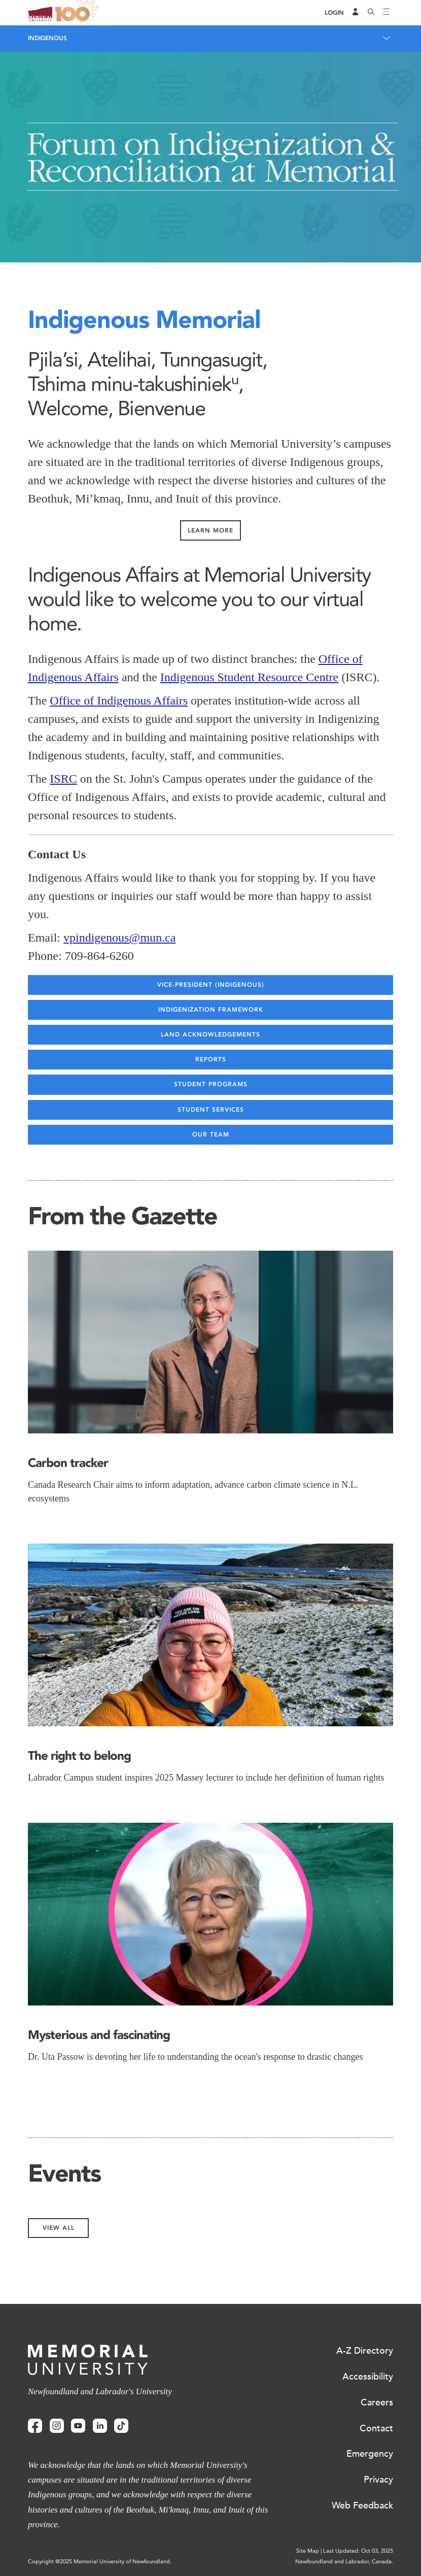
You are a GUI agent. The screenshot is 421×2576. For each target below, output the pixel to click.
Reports (210, 1059)
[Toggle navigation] (386, 12)
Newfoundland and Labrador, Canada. (344, 2561)
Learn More (210, 530)
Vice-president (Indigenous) (210, 984)
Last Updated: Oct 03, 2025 (358, 2551)
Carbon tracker (68, 1462)
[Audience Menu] (355, 13)
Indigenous (47, 38)
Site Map (307, 2551)
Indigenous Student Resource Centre (249, 677)
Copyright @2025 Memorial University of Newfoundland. (99, 2561)
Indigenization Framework (210, 1009)
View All (59, 2227)
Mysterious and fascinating (99, 2034)
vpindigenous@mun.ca (119, 937)
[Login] (334, 13)
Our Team (210, 1134)
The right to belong (79, 1755)
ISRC (63, 778)
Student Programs (211, 1084)
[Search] (371, 13)
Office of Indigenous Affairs (119, 700)
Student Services (211, 1109)
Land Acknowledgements (210, 1034)
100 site (78, 12)
